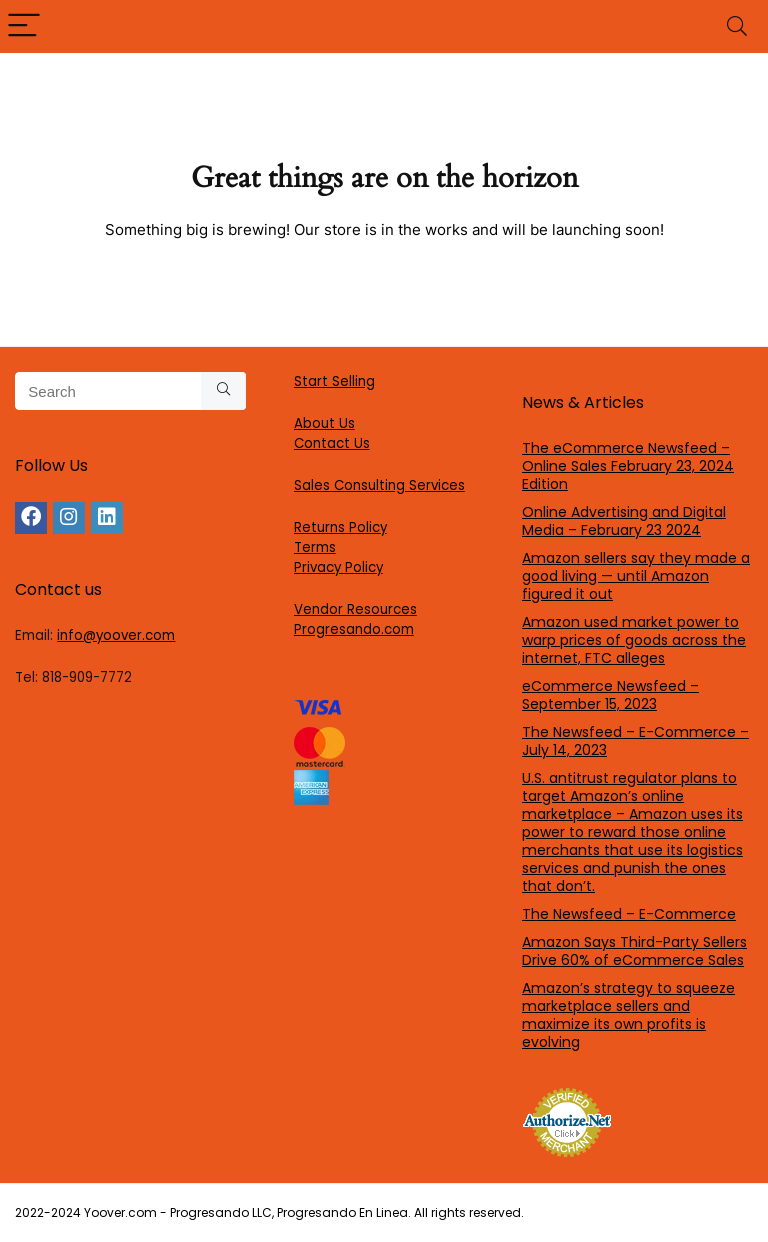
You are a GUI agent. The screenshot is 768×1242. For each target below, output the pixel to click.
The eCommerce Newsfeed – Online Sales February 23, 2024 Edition (628, 466)
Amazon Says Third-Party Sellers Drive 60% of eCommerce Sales (634, 951)
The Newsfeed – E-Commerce (629, 914)
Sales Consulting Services (379, 485)
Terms (315, 547)
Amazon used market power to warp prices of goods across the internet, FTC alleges (634, 640)
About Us (324, 423)
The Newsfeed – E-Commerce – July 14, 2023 (635, 741)
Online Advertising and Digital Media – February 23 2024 (624, 521)
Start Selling (334, 381)
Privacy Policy (338, 567)
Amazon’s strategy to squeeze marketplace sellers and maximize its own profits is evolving (628, 1015)
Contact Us (332, 443)
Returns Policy (340, 527)
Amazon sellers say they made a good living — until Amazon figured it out (636, 576)
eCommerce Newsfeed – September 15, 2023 (610, 695)
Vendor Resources (355, 609)
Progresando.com (354, 629)
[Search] (737, 26)
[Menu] (24, 26)
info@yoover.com (116, 635)
